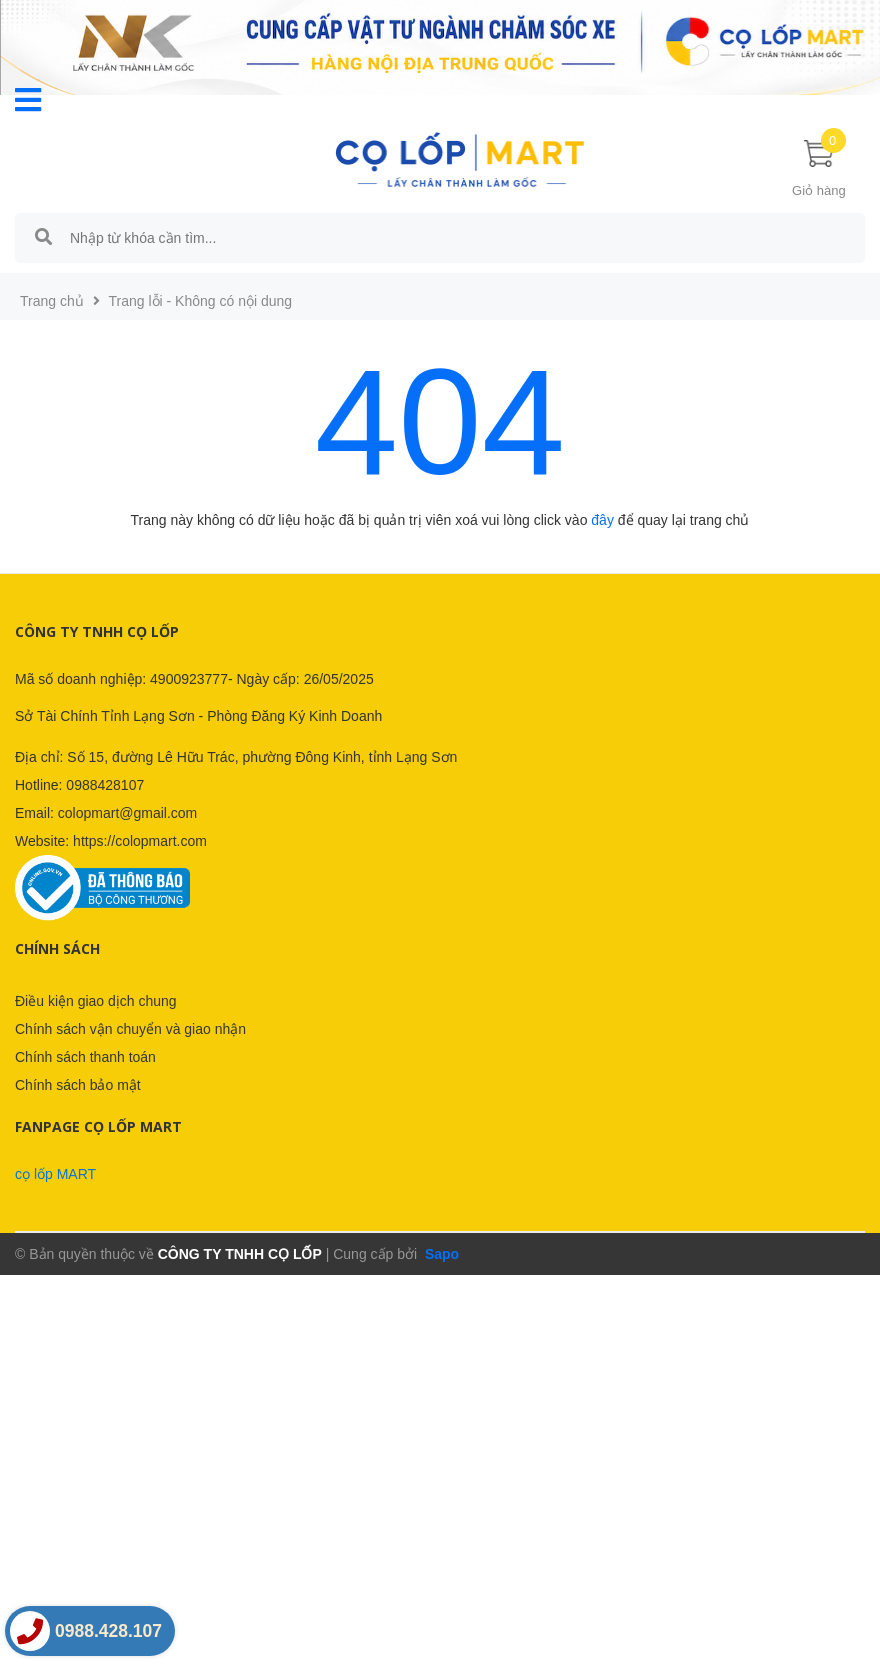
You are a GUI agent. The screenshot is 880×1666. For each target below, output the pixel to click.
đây (602, 520)
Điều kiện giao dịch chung (96, 1001)
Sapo (440, 1254)
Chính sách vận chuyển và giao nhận (130, 1029)
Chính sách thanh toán (85, 1057)
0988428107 (105, 785)
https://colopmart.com (140, 841)
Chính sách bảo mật (78, 1085)
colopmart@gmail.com (127, 813)
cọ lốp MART (55, 1174)
